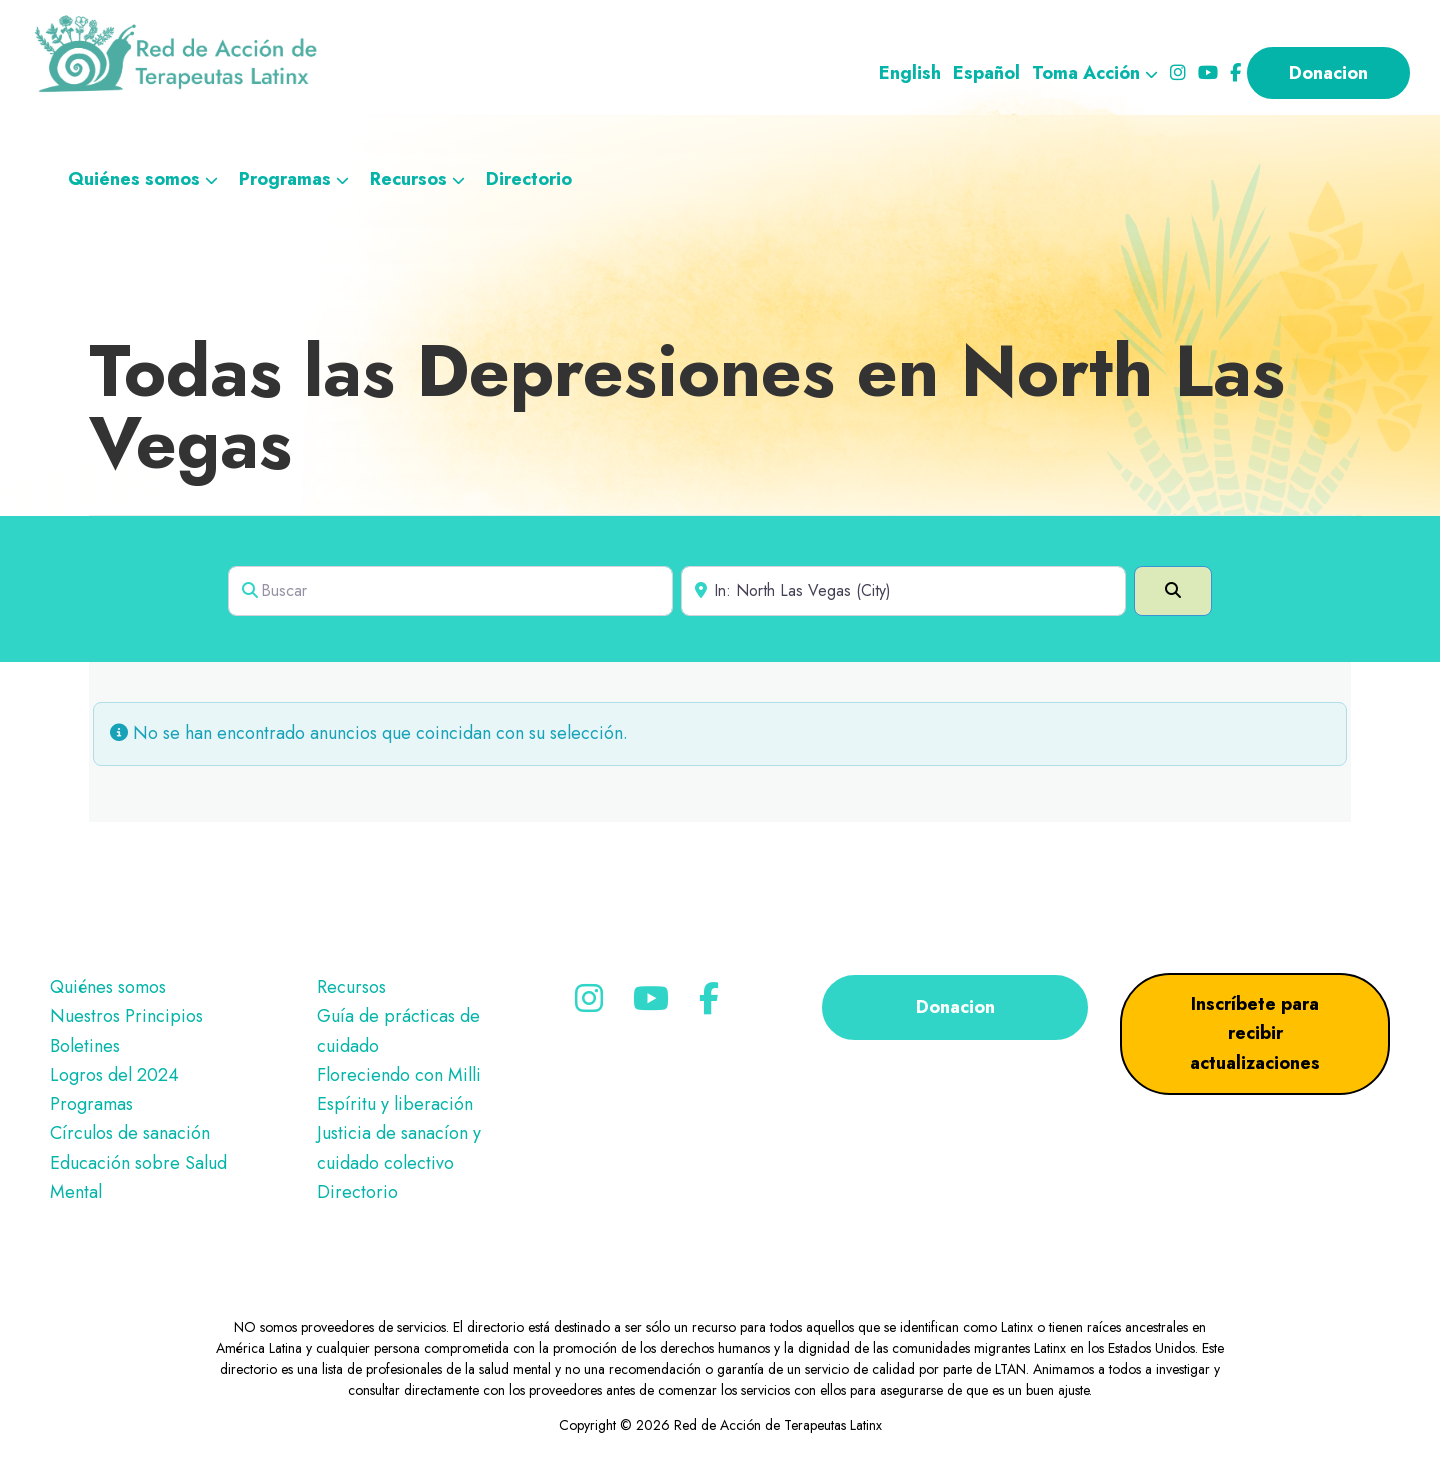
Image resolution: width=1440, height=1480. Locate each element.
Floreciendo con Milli (399, 1075)
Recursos (351, 987)
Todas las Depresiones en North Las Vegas (687, 407)
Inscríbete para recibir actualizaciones (1255, 1033)
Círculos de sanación (130, 1133)
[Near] (903, 591)
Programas (91, 1104)
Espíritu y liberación (395, 1104)
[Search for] (450, 591)
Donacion (955, 1007)
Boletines (85, 1046)
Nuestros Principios (126, 1016)
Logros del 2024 (114, 1075)
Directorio (357, 1192)
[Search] (1173, 591)
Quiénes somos (108, 987)
